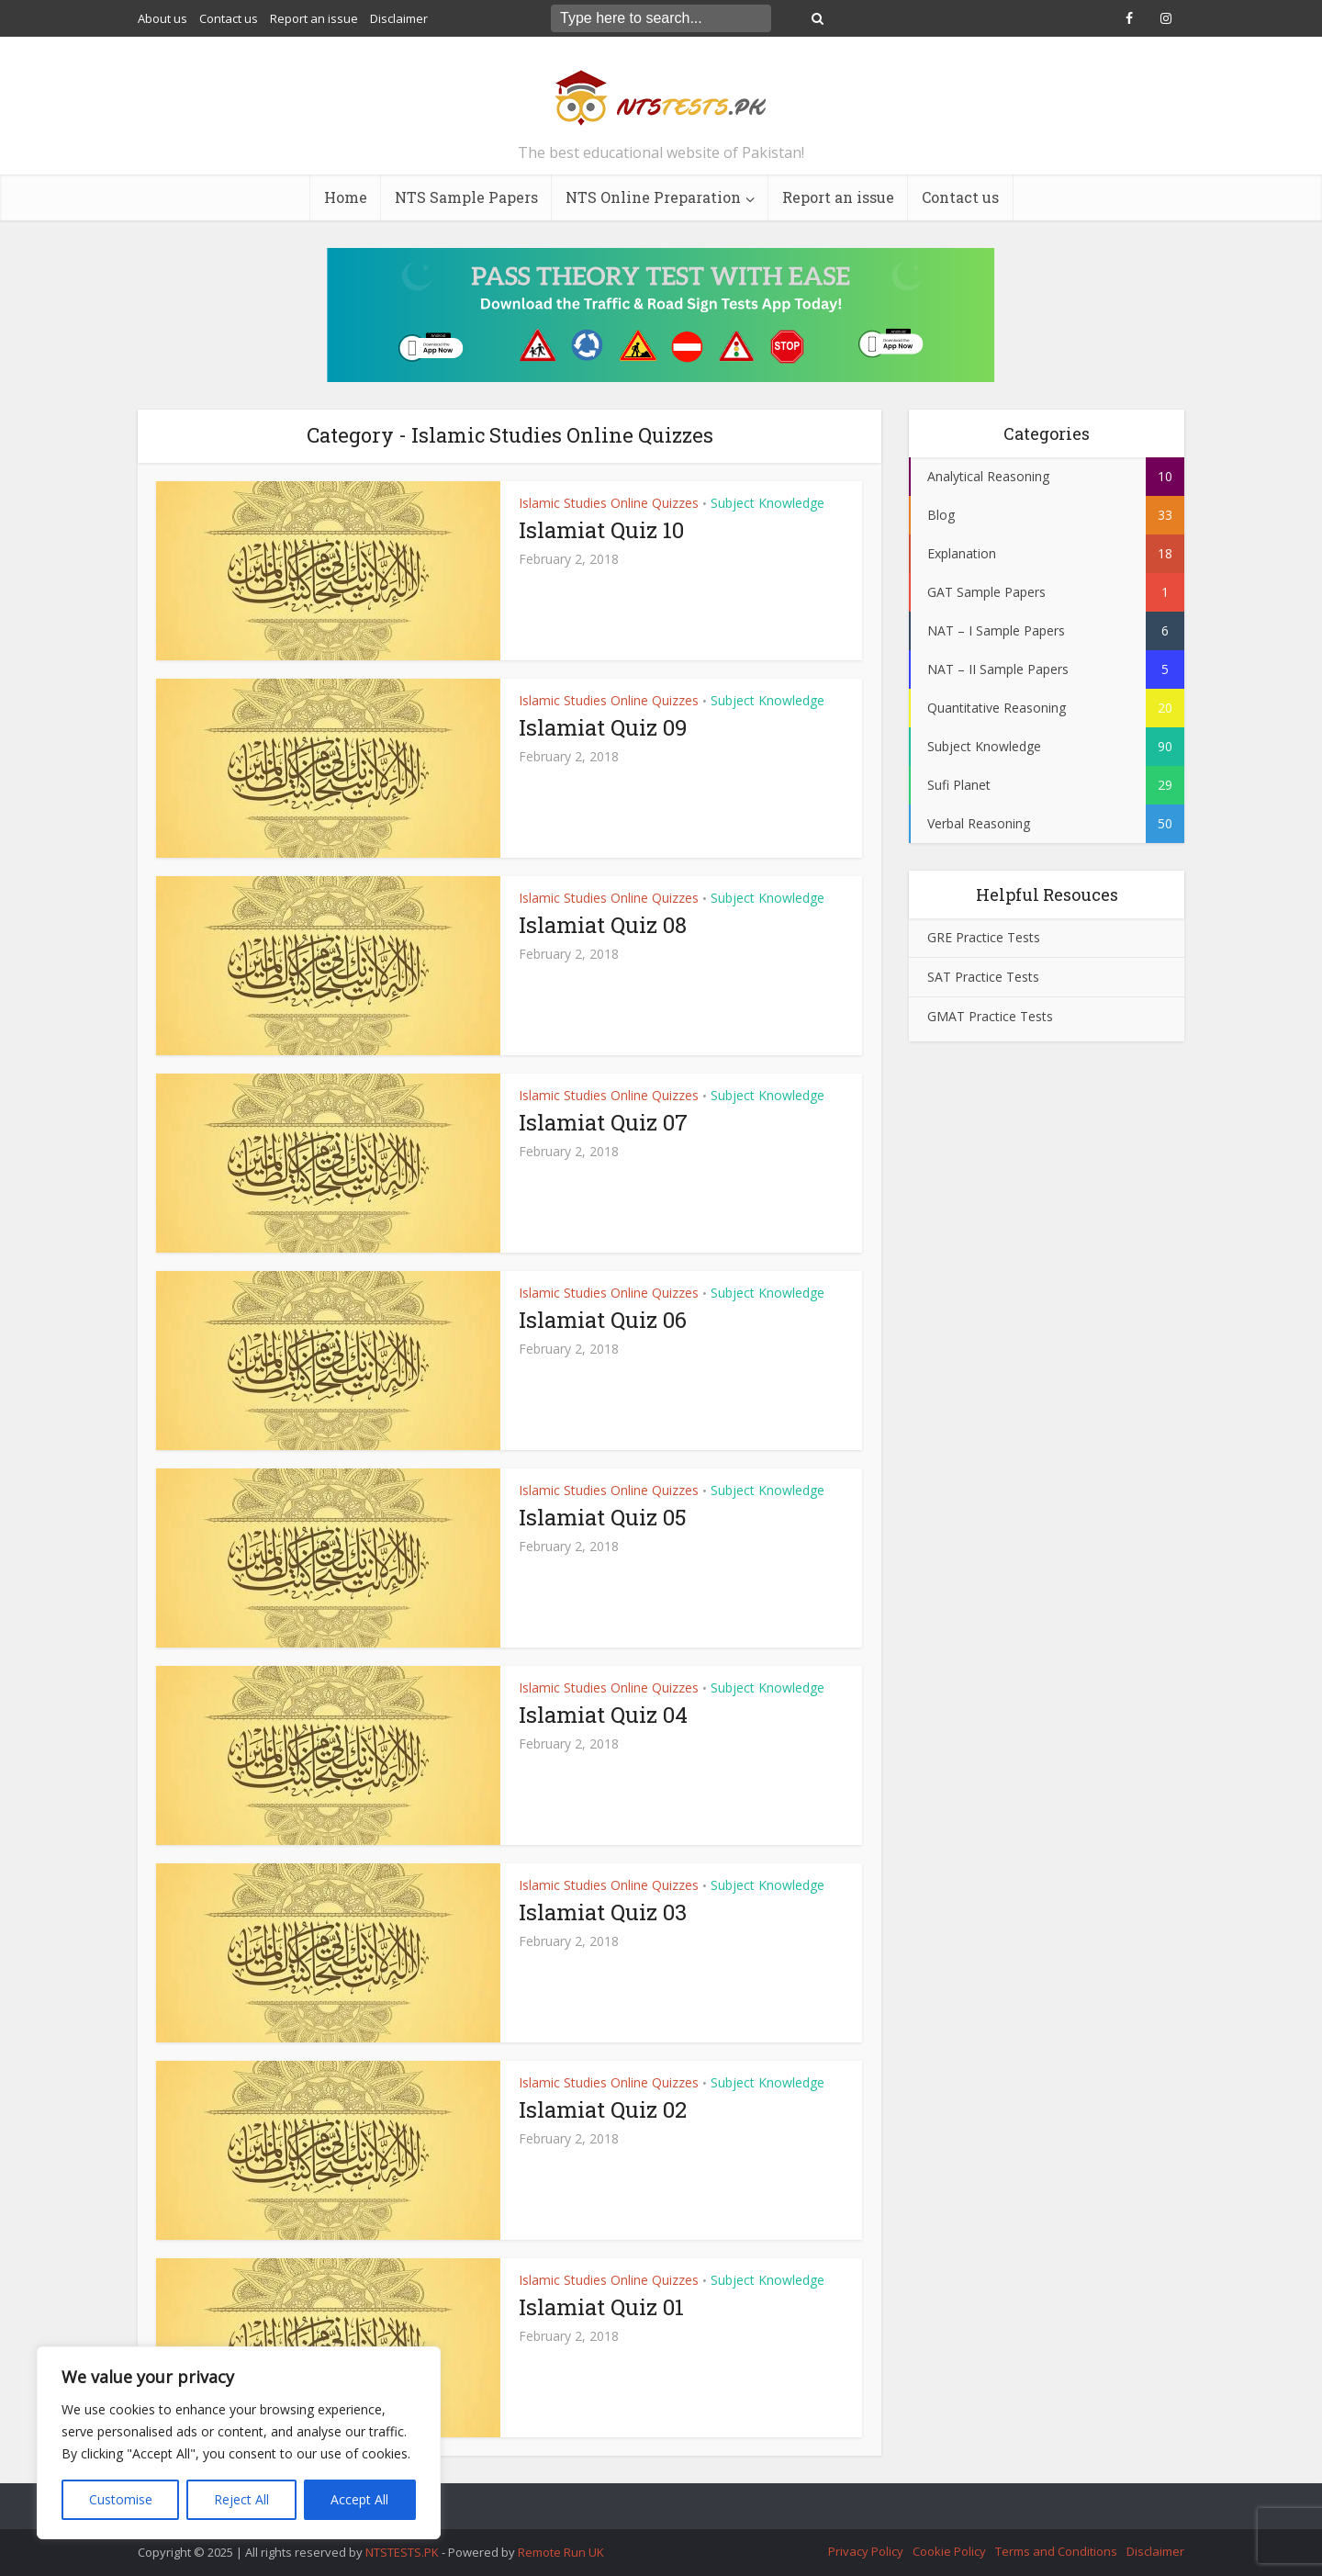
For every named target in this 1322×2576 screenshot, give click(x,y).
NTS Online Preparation (653, 197)
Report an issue (314, 18)
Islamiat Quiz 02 (603, 2109)
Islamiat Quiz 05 (603, 1517)
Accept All (359, 2499)
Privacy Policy (865, 2551)
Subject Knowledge (767, 503)
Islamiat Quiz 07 (603, 1122)
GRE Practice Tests (983, 937)
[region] (239, 2442)
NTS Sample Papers (466, 197)
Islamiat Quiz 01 (601, 2307)
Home (345, 197)
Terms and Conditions (1056, 2551)
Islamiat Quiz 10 (601, 530)
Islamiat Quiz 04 (603, 1714)
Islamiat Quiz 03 (603, 1912)
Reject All (241, 2499)
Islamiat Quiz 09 (603, 727)
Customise (120, 2499)
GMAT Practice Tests (990, 1016)
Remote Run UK (561, 2552)
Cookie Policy (949, 2551)
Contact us (228, 18)
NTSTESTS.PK (403, 2552)
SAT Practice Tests (983, 976)
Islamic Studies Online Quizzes (609, 503)
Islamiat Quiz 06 (603, 1319)
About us (162, 18)
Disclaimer (399, 18)
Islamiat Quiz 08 (603, 924)
